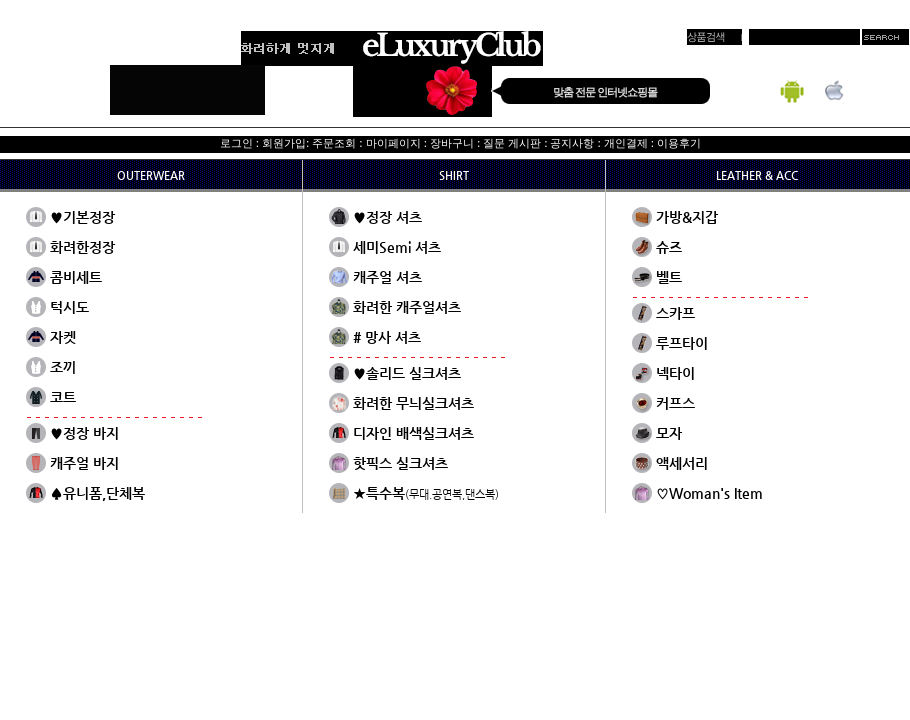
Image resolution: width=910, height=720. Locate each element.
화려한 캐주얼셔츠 (407, 307)
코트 (63, 397)
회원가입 (284, 143)
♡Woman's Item (709, 493)
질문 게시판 (512, 143)
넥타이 (675, 373)
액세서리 (682, 463)
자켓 (63, 337)
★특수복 (426, 493)
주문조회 (334, 143)
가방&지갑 (687, 217)
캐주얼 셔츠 (387, 277)
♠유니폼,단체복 (97, 493)
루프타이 (682, 343)
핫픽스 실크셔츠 (400, 463)
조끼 (63, 367)
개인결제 (626, 143)
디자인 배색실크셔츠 (413, 433)
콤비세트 (76, 277)
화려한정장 (82, 247)
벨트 (669, 277)
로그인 (236, 143)
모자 (669, 433)
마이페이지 (393, 143)
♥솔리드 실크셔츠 (407, 373)
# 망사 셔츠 (387, 337)
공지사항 (572, 143)
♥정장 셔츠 (387, 217)
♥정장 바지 (84, 433)
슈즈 (669, 247)
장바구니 (452, 143)
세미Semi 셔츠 (397, 247)
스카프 (675, 313)
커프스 (675, 403)
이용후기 (679, 143)
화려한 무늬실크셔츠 (413, 403)
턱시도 (69, 307)
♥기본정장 (82, 217)
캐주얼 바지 (84, 463)
